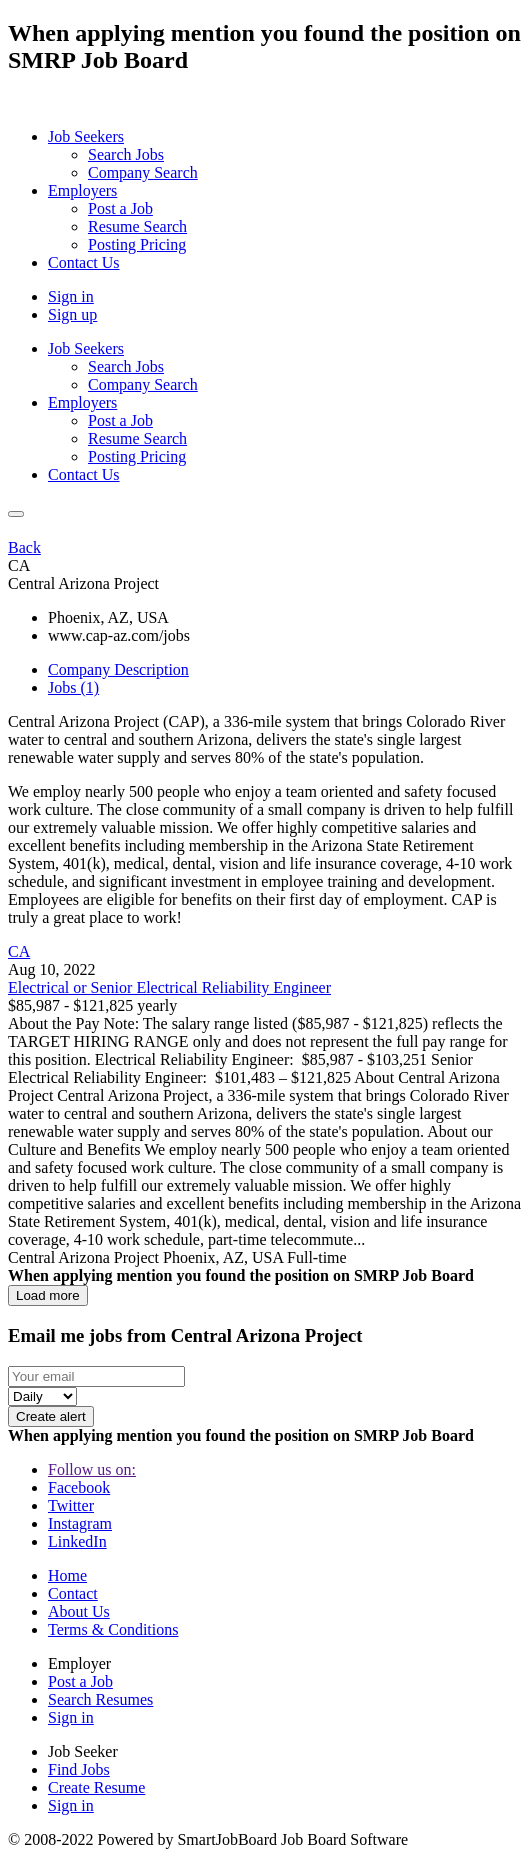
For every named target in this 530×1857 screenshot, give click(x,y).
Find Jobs (79, 1769)
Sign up (72, 314)
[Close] (16, 514)
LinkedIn (77, 1541)
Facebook (79, 1487)
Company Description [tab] (118, 669)
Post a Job (80, 1681)
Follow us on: (92, 1469)
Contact (73, 1593)
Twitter (71, 1505)
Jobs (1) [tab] (73, 687)
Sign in (71, 296)
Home (67, 1575)
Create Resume (96, 1787)
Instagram (80, 1523)
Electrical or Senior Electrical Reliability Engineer (169, 987)
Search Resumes (100, 1699)
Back (24, 547)
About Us (79, 1611)
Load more (48, 1295)
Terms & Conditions (113, 1629)
